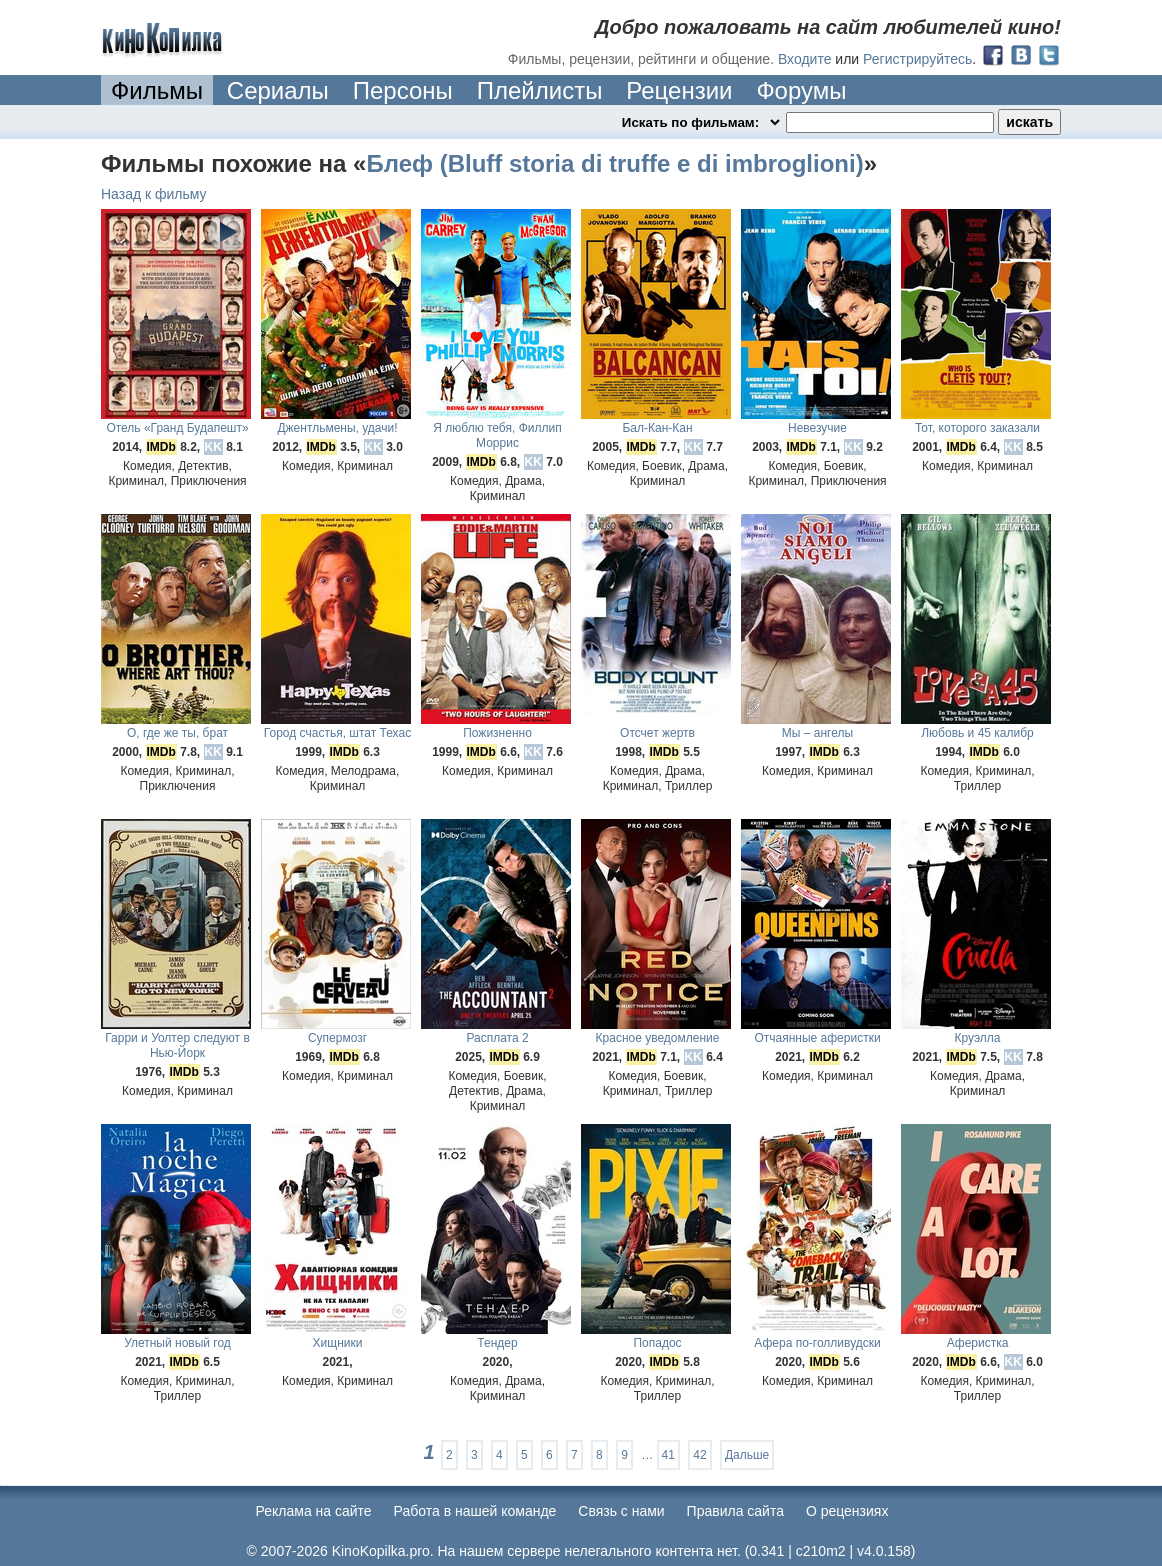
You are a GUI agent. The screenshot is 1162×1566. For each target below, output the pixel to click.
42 (699, 1455)
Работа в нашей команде (475, 1511)
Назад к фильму (154, 194)
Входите (805, 59)
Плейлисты (540, 90)
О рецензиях (847, 1511)
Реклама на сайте (314, 1511)
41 (668, 1455)
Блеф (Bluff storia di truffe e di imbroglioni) (614, 163)
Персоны (403, 90)
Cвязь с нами (621, 1511)
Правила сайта (735, 1511)
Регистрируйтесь (917, 59)
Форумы (801, 90)
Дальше (747, 1455)
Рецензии (679, 90)
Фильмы (157, 90)
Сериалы (278, 90)
